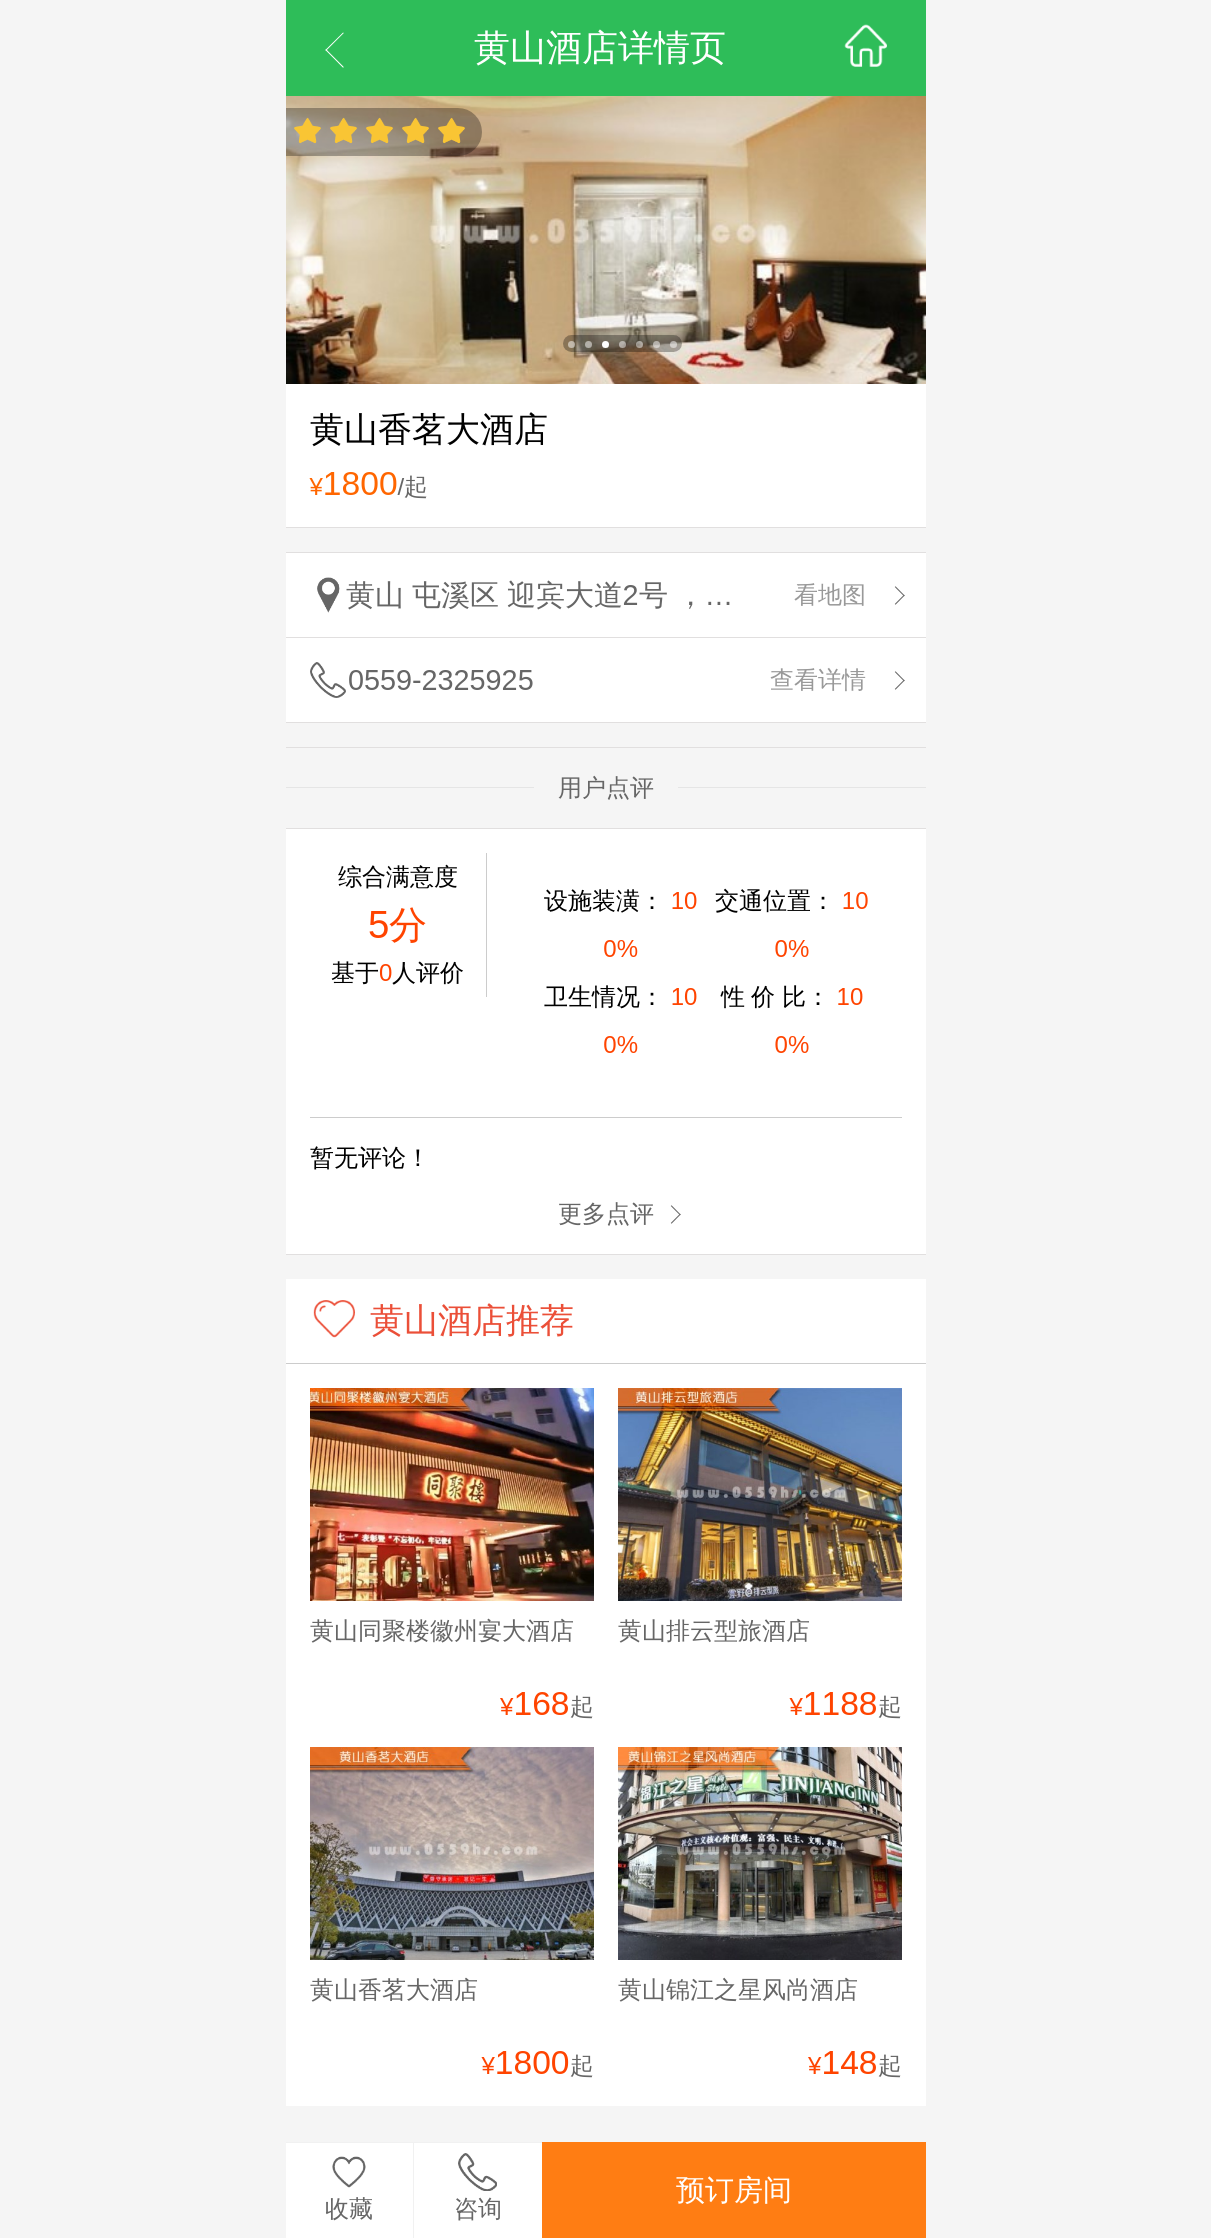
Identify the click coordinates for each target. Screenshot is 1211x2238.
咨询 (478, 2208)
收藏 (349, 2208)
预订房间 (734, 2190)
